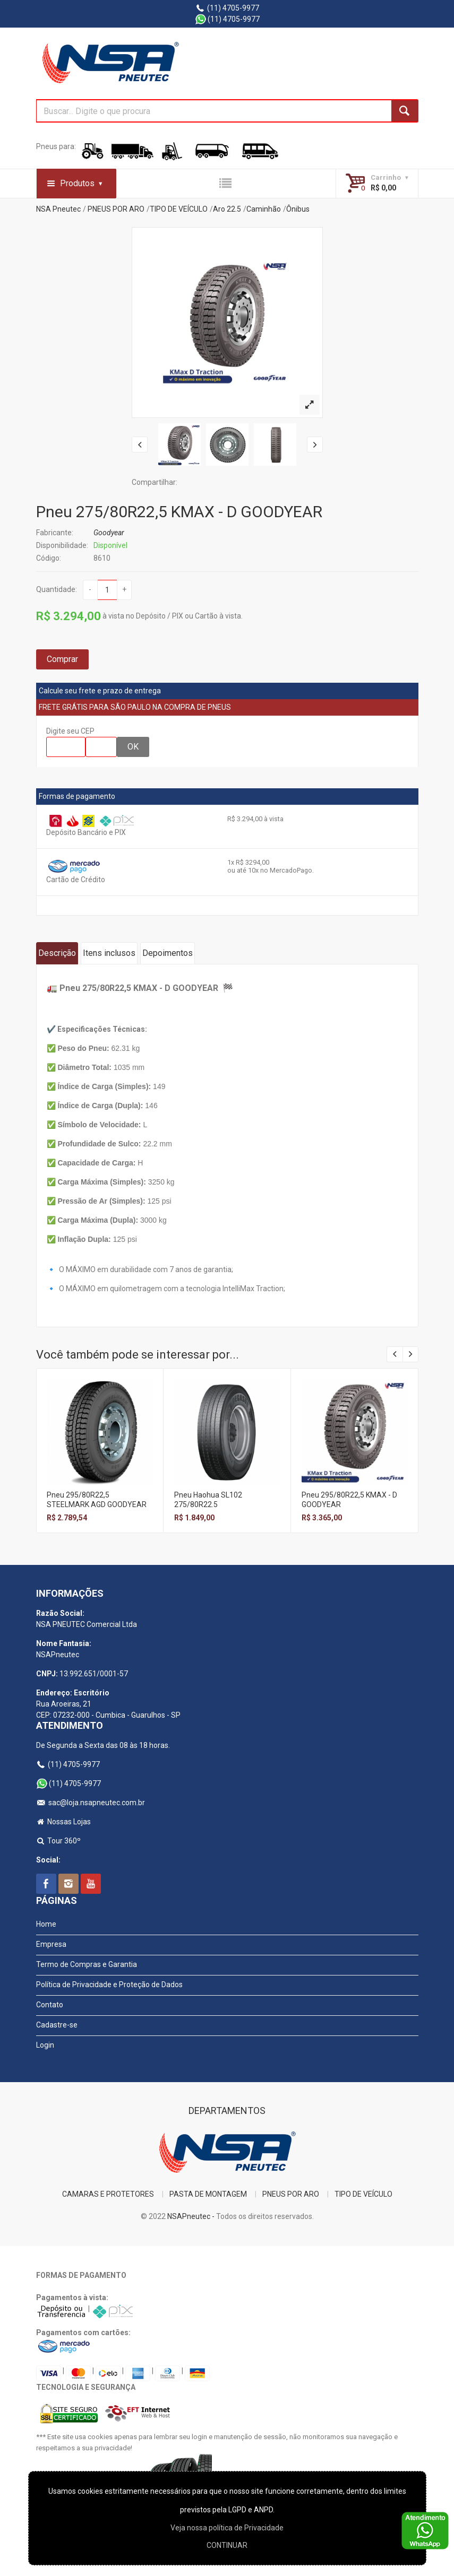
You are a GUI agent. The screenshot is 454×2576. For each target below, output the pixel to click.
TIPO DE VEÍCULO (179, 209)
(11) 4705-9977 (227, 8)
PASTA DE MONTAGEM (208, 2194)
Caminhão (263, 209)
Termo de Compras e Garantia (86, 1964)
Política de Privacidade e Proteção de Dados (109, 1984)
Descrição (57, 953)
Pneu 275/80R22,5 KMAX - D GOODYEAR (179, 511)
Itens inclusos (109, 953)
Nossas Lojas (63, 1821)
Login (45, 2045)
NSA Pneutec (58, 209)
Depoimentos (167, 953)
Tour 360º (58, 1841)
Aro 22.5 (227, 209)
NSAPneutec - (191, 2216)
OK (133, 747)
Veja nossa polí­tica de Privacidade (227, 2527)
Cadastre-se (57, 2025)
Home (46, 1924)
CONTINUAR (227, 2545)
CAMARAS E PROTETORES (108, 2194)
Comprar (62, 659)
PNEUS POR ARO (116, 209)
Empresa (51, 1944)
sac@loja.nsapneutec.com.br (90, 1802)
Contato (49, 2004)
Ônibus (298, 209)
